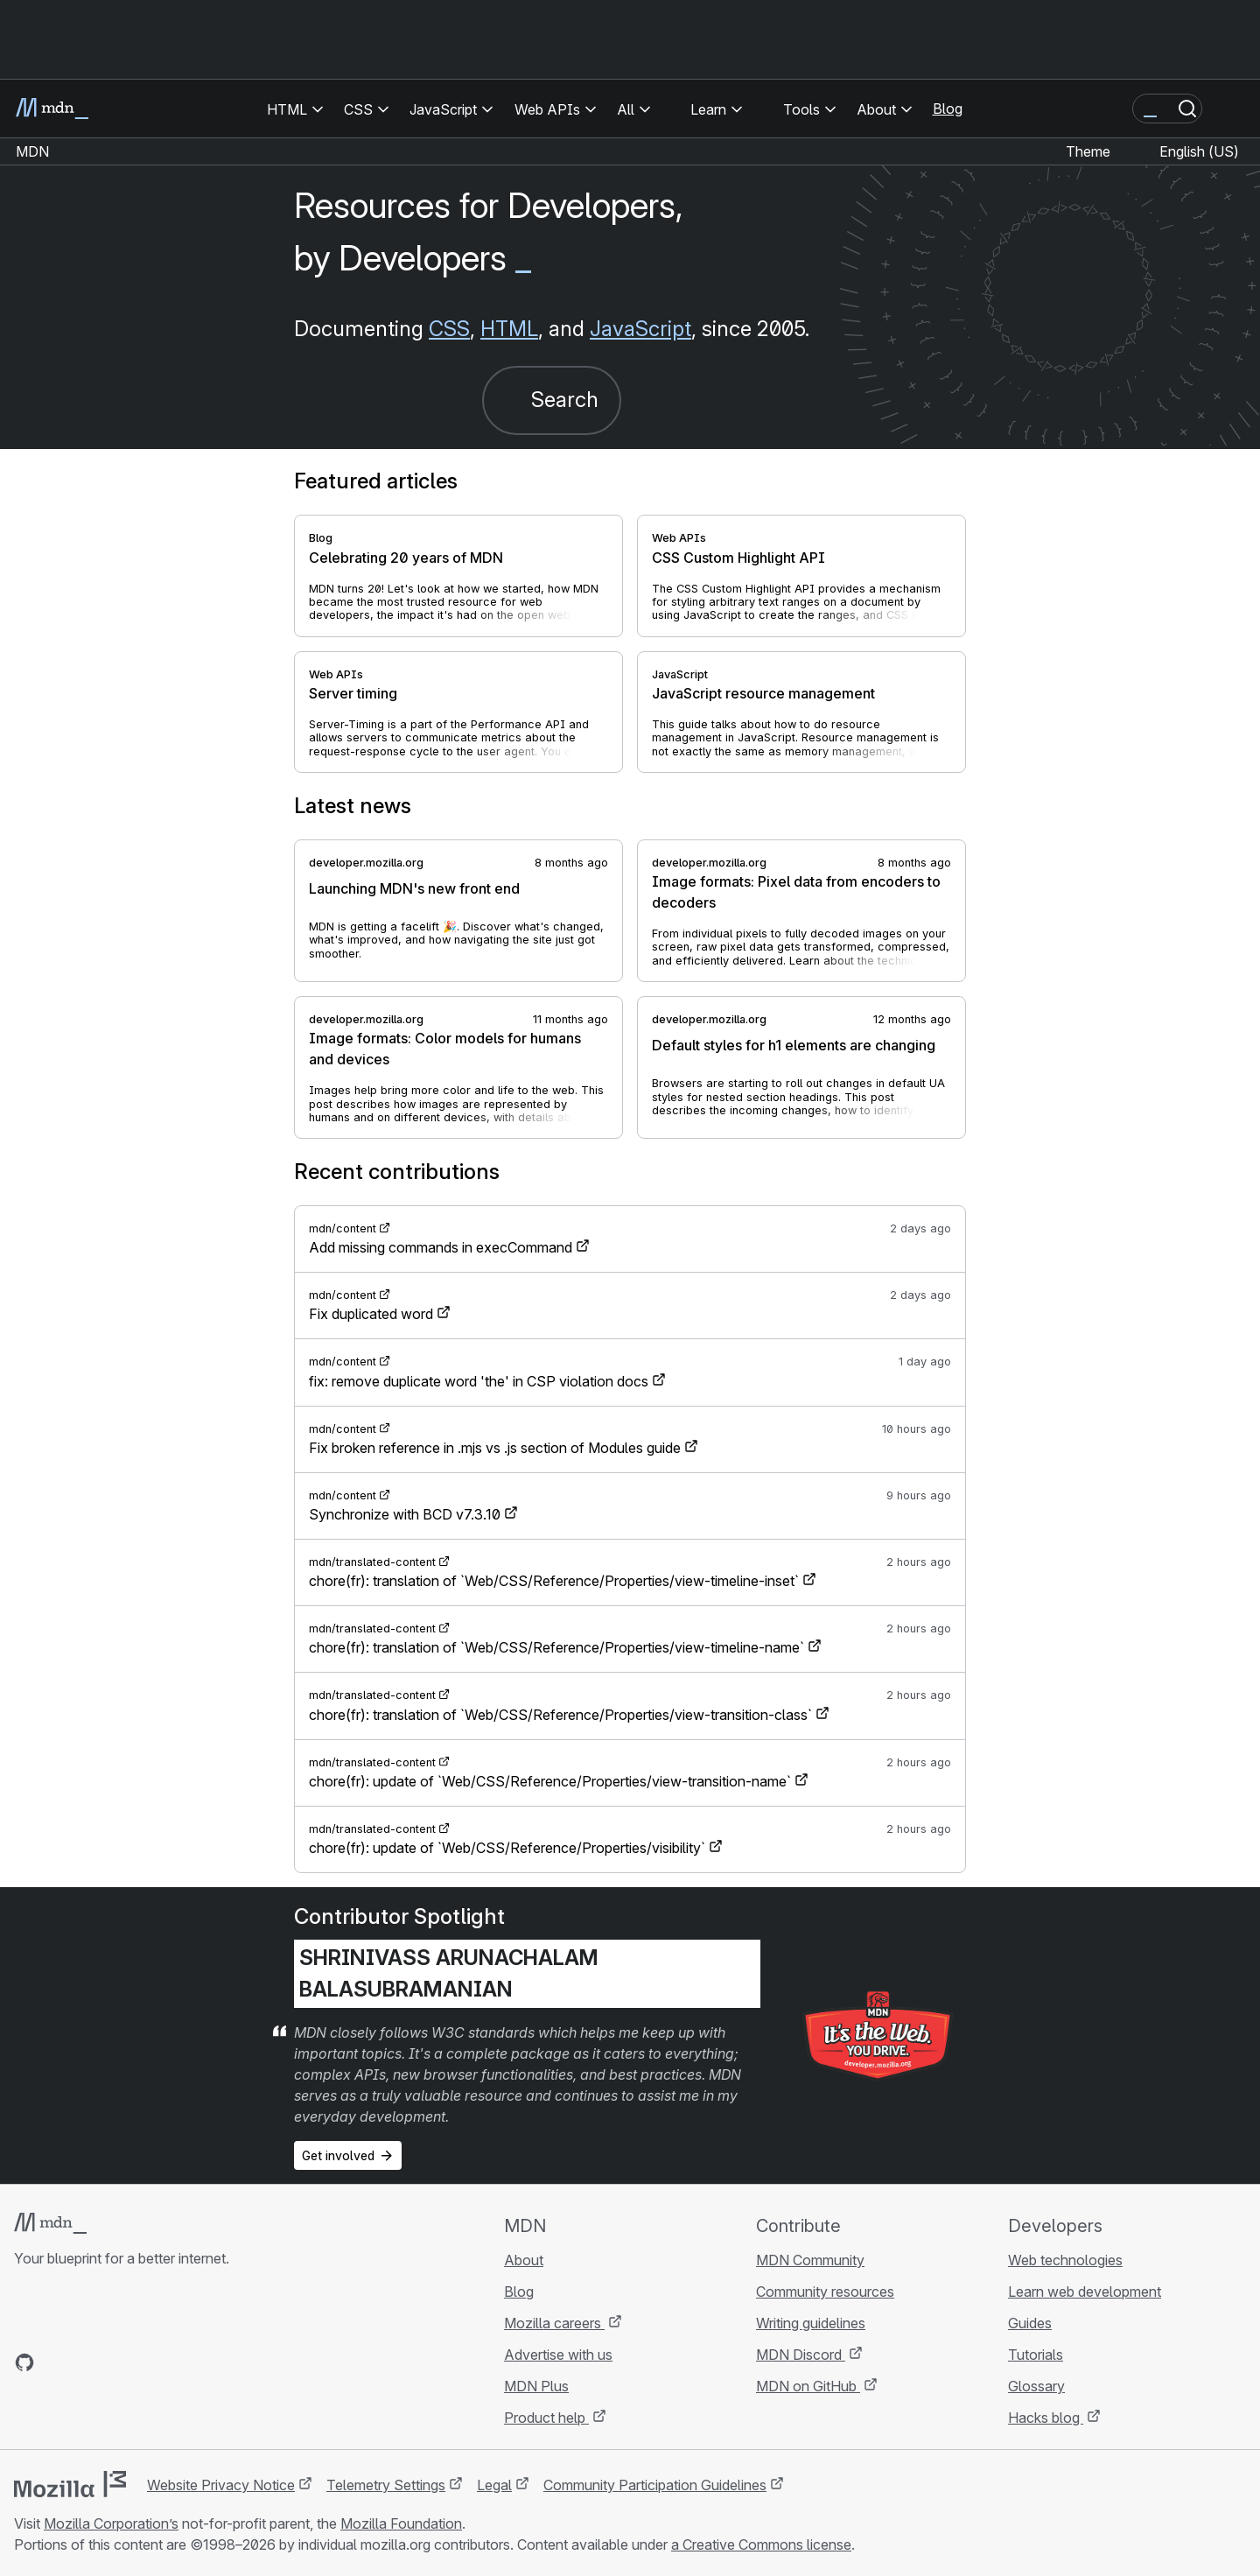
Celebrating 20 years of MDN (406, 557)
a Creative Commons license (761, 2544)
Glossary (1036, 2386)
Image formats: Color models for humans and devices (445, 1048)
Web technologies (1065, 2260)
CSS (449, 328)
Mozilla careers (554, 2323)
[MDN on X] (87, 2362)
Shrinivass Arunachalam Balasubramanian (448, 1973)
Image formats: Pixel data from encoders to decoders (796, 892)
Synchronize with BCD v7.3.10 (404, 1514)
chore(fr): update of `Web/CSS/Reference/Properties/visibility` (507, 1848)
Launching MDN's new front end (414, 888)
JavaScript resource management (763, 693)
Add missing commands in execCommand (440, 1247)
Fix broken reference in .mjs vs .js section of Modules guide (495, 1447)
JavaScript (640, 328)
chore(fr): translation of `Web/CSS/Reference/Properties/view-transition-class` (560, 1714)
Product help (546, 2417)
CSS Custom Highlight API (738, 557)
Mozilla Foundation (401, 2523)
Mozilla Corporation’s (111, 2523)
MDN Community (810, 2260)
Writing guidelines (810, 2323)
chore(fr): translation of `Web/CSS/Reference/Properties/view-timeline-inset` (554, 1581)
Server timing (353, 693)
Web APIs (679, 537)
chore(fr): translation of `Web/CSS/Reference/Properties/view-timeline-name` (556, 1647)
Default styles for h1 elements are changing (793, 1045)
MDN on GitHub (808, 2386)
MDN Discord (800, 2354)
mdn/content (342, 1228)
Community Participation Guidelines (654, 2485)
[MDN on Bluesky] (56, 2362)
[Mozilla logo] (70, 2484)
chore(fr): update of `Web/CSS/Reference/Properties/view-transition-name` (550, 1781)
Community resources (825, 2291)
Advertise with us (558, 2354)
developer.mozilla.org (366, 862)
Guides (1030, 2323)
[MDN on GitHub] (24, 2362)
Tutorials (1035, 2354)
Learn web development (1084, 2291)
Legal (494, 2485)
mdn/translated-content (372, 1562)
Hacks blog (1045, 2417)
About (523, 2260)
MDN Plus (536, 2386)
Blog (947, 108)
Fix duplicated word (371, 1314)
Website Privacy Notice (221, 2485)
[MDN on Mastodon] (119, 2362)
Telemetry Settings (385, 2485)
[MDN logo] (50, 2223)
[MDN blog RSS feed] (150, 2362)
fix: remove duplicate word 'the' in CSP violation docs (478, 1381)
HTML (509, 328)
